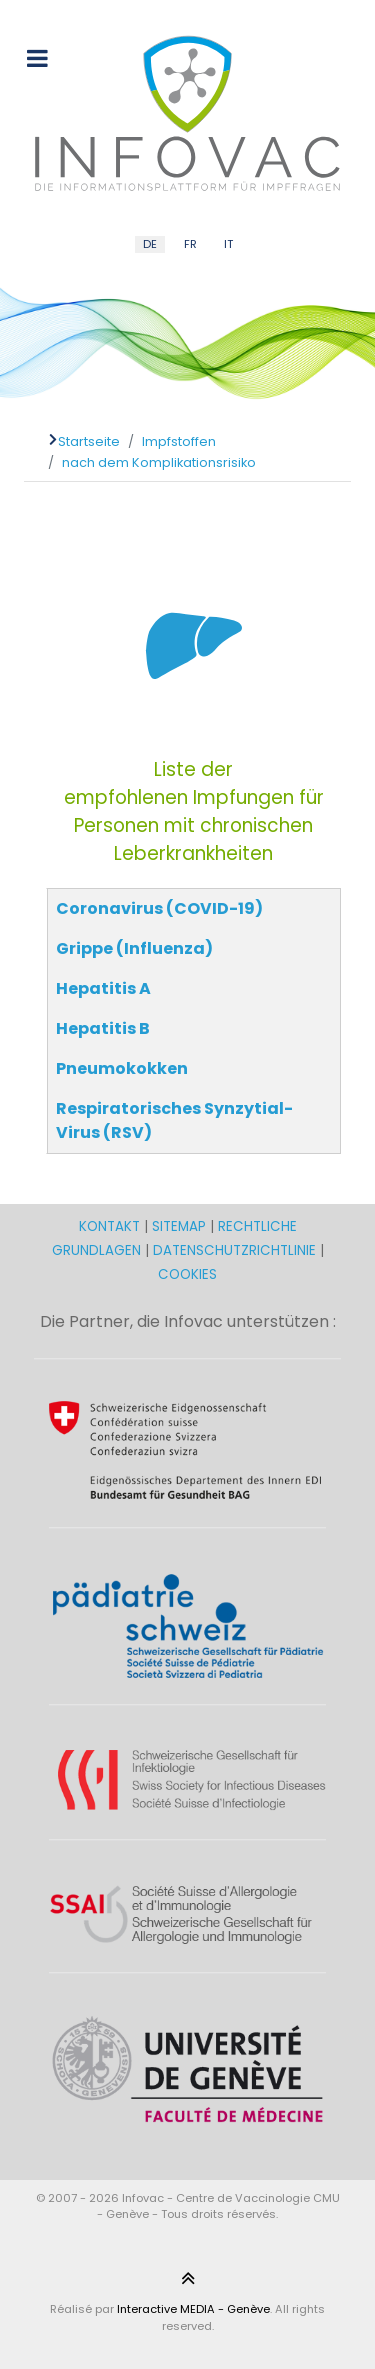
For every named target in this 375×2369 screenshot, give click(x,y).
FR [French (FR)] (190, 244)
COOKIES (187, 1274)
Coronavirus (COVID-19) (159, 908)
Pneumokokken (122, 1068)
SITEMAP (181, 1226)
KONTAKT (111, 1226)
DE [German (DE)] (150, 244)
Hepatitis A (103, 988)
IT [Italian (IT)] (228, 244)
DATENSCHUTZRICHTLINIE (234, 1250)
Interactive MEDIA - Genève (193, 2309)
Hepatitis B (103, 1028)
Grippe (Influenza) (134, 948)
